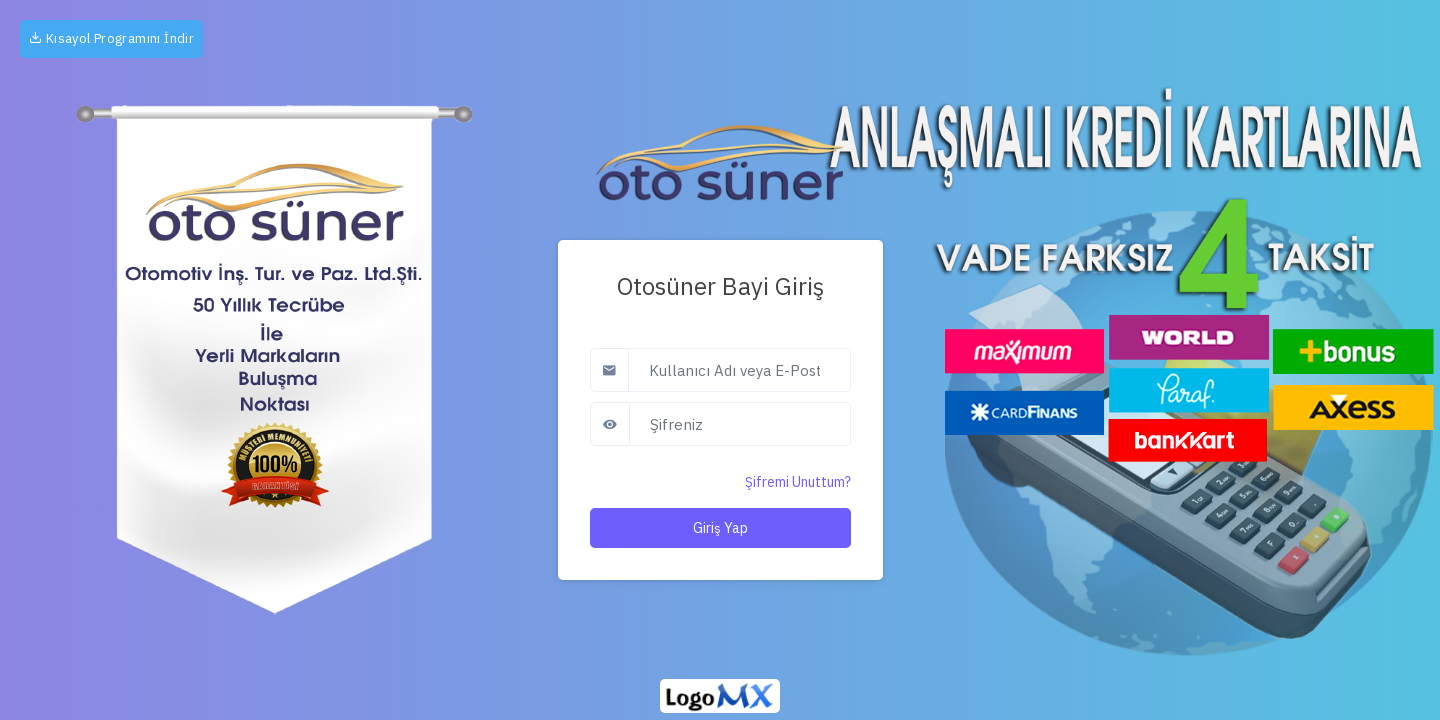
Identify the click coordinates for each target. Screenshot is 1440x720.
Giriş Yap (720, 528)
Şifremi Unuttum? (798, 482)
